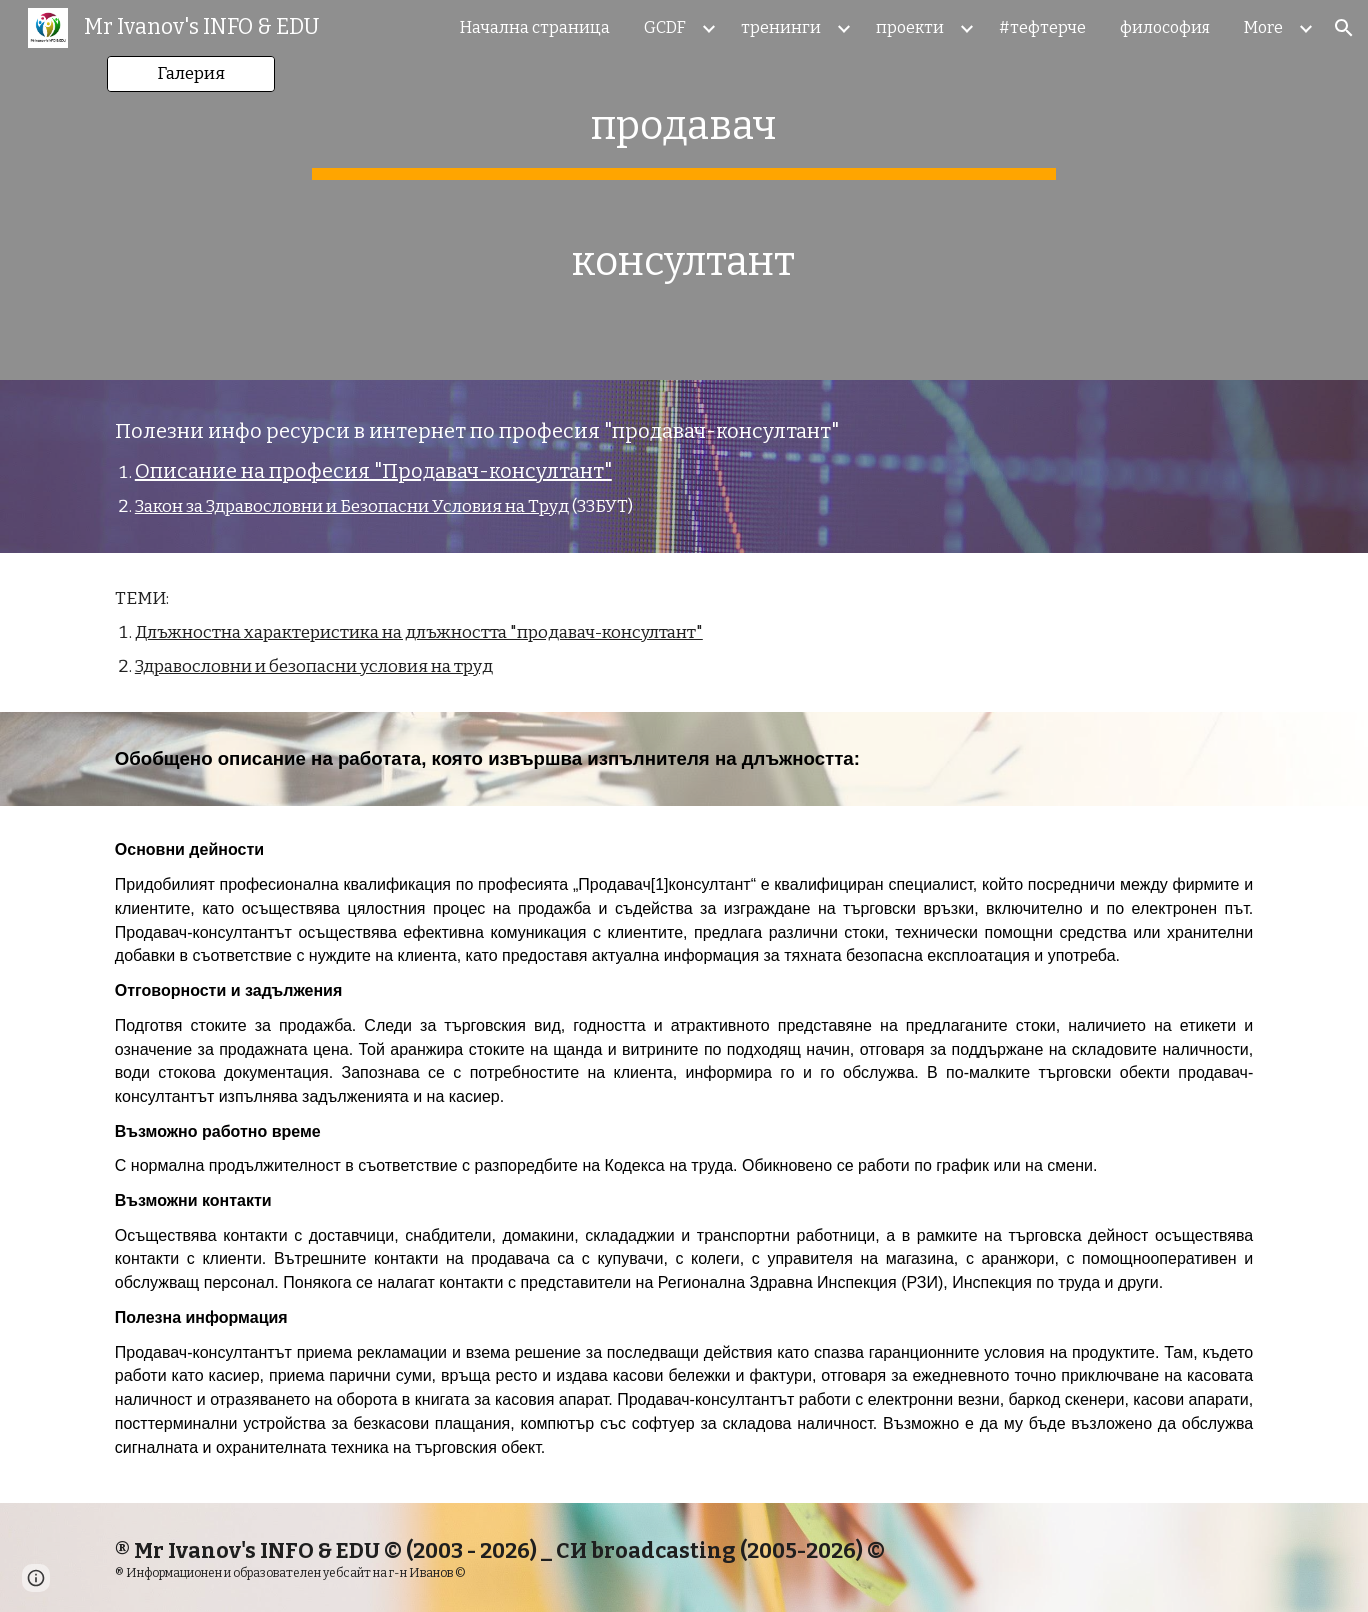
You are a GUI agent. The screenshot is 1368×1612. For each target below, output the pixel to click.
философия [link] (1165, 27)
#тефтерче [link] (1042, 27)
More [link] (1263, 27)
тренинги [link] (781, 27)
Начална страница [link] (535, 27)
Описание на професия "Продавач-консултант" (373, 471)
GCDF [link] (665, 27)
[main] (684, 190)
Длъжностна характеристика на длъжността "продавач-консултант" (419, 632)
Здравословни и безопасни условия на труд (314, 666)
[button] (1344, 28)
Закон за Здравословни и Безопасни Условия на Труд (352, 506)
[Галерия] (191, 74)
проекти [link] (910, 27)
